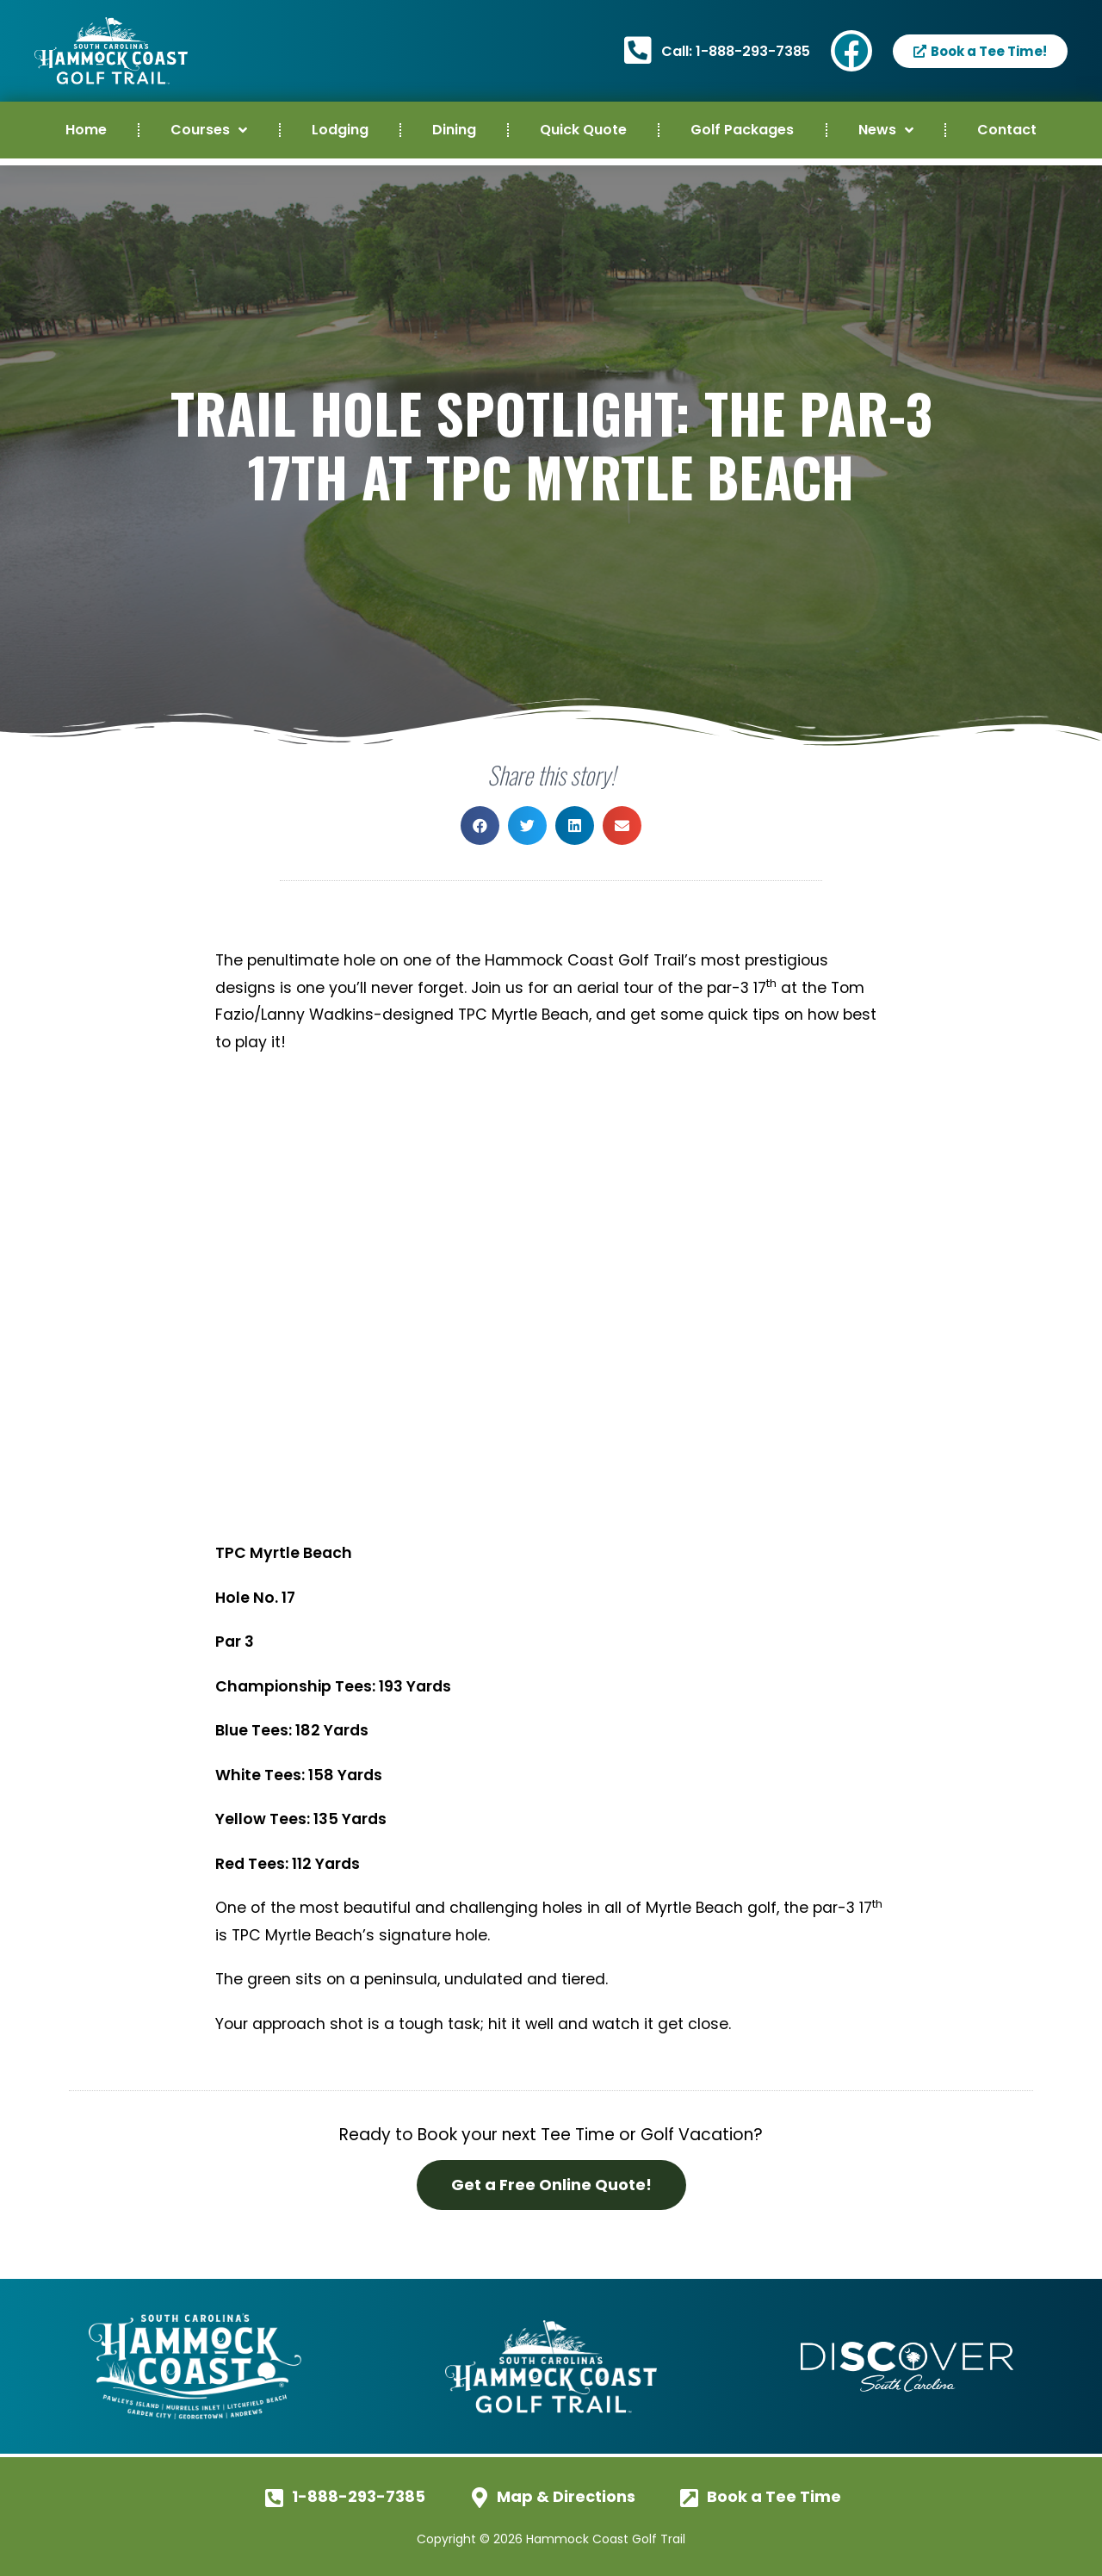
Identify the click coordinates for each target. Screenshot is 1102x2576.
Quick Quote (583, 130)
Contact (1007, 130)
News (885, 130)
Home (86, 130)
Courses (208, 130)
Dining (454, 130)
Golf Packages (742, 130)
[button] (480, 825)
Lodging (340, 130)
